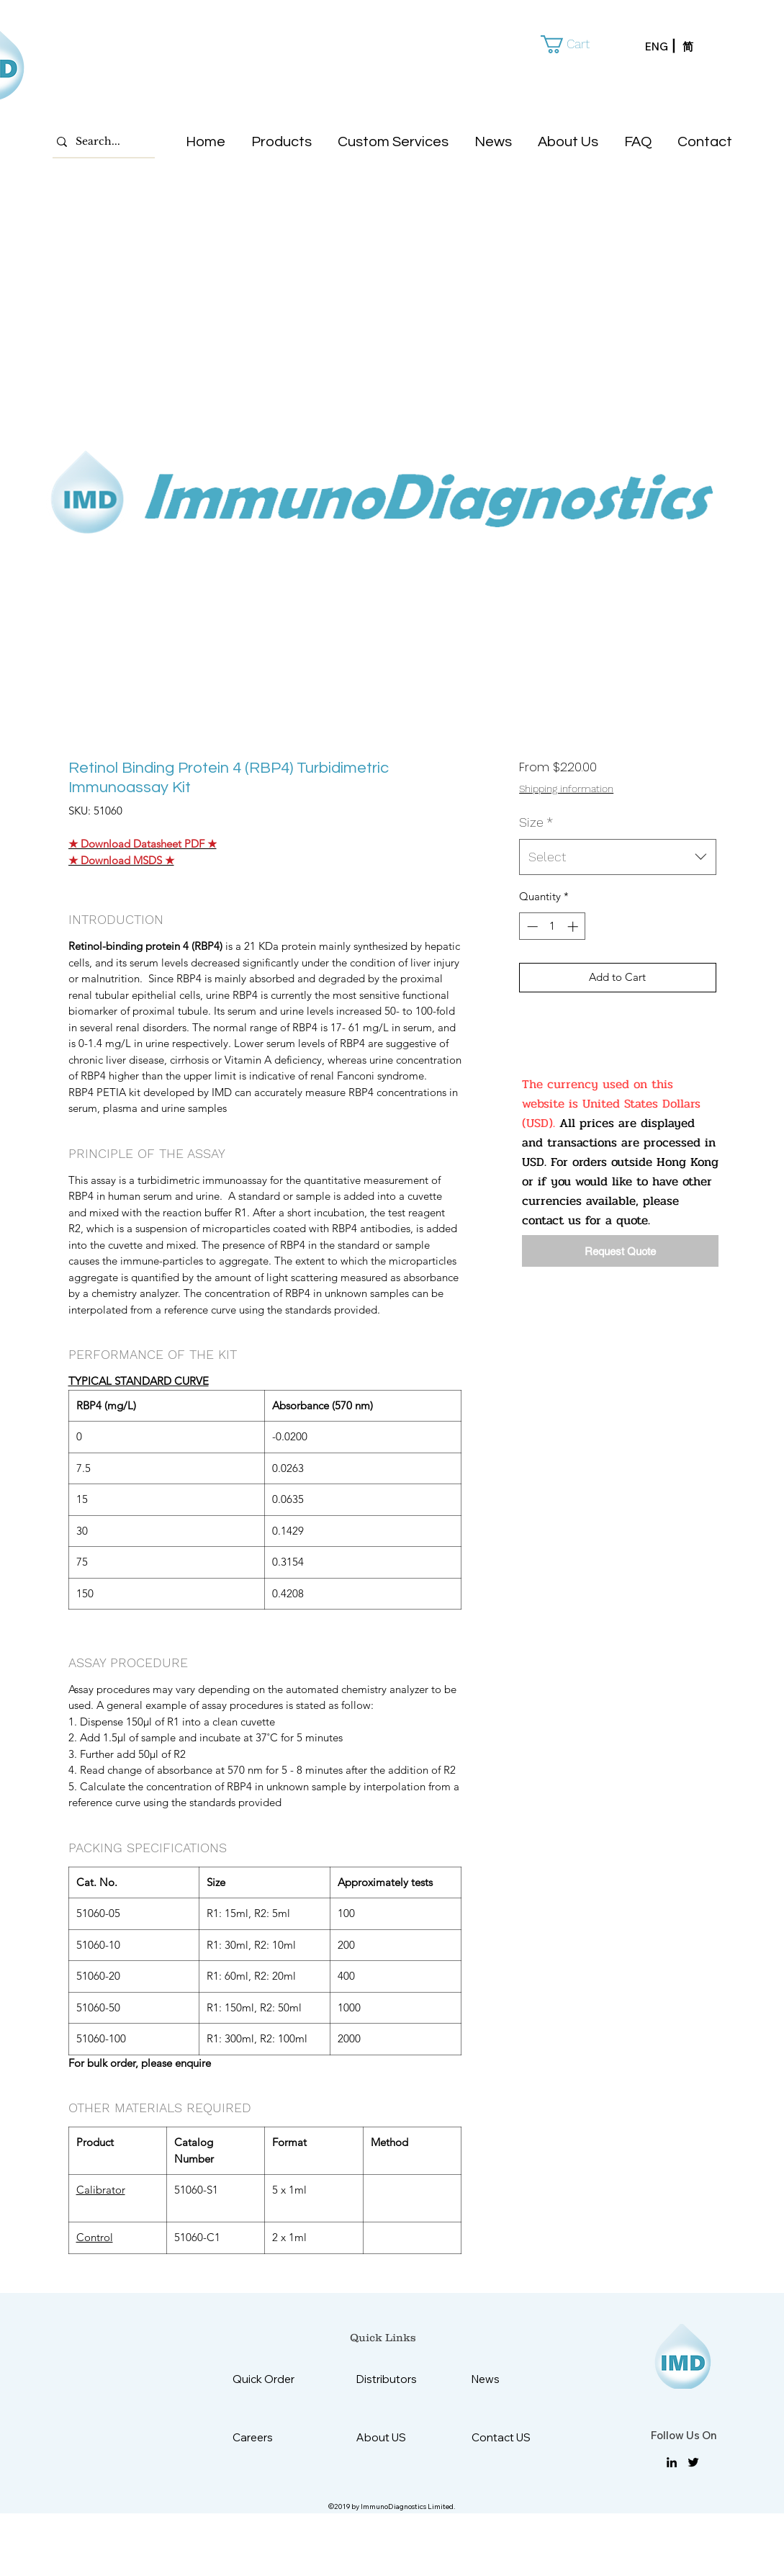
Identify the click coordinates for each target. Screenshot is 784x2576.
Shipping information (566, 788)
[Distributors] (392, 2379)
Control (94, 2237)
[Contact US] (507, 2437)
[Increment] (574, 926)
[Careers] (268, 2437)
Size (536, 822)
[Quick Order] (275, 2379)
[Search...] (100, 142)
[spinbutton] (552, 926)
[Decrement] (531, 926)
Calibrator (100, 2189)
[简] (701, 46)
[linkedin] (671, 2462)
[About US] (392, 2437)
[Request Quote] (620, 1251)
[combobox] (617, 857)
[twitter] (693, 2462)
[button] (575, 44)
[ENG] (663, 46)
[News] (507, 2379)
